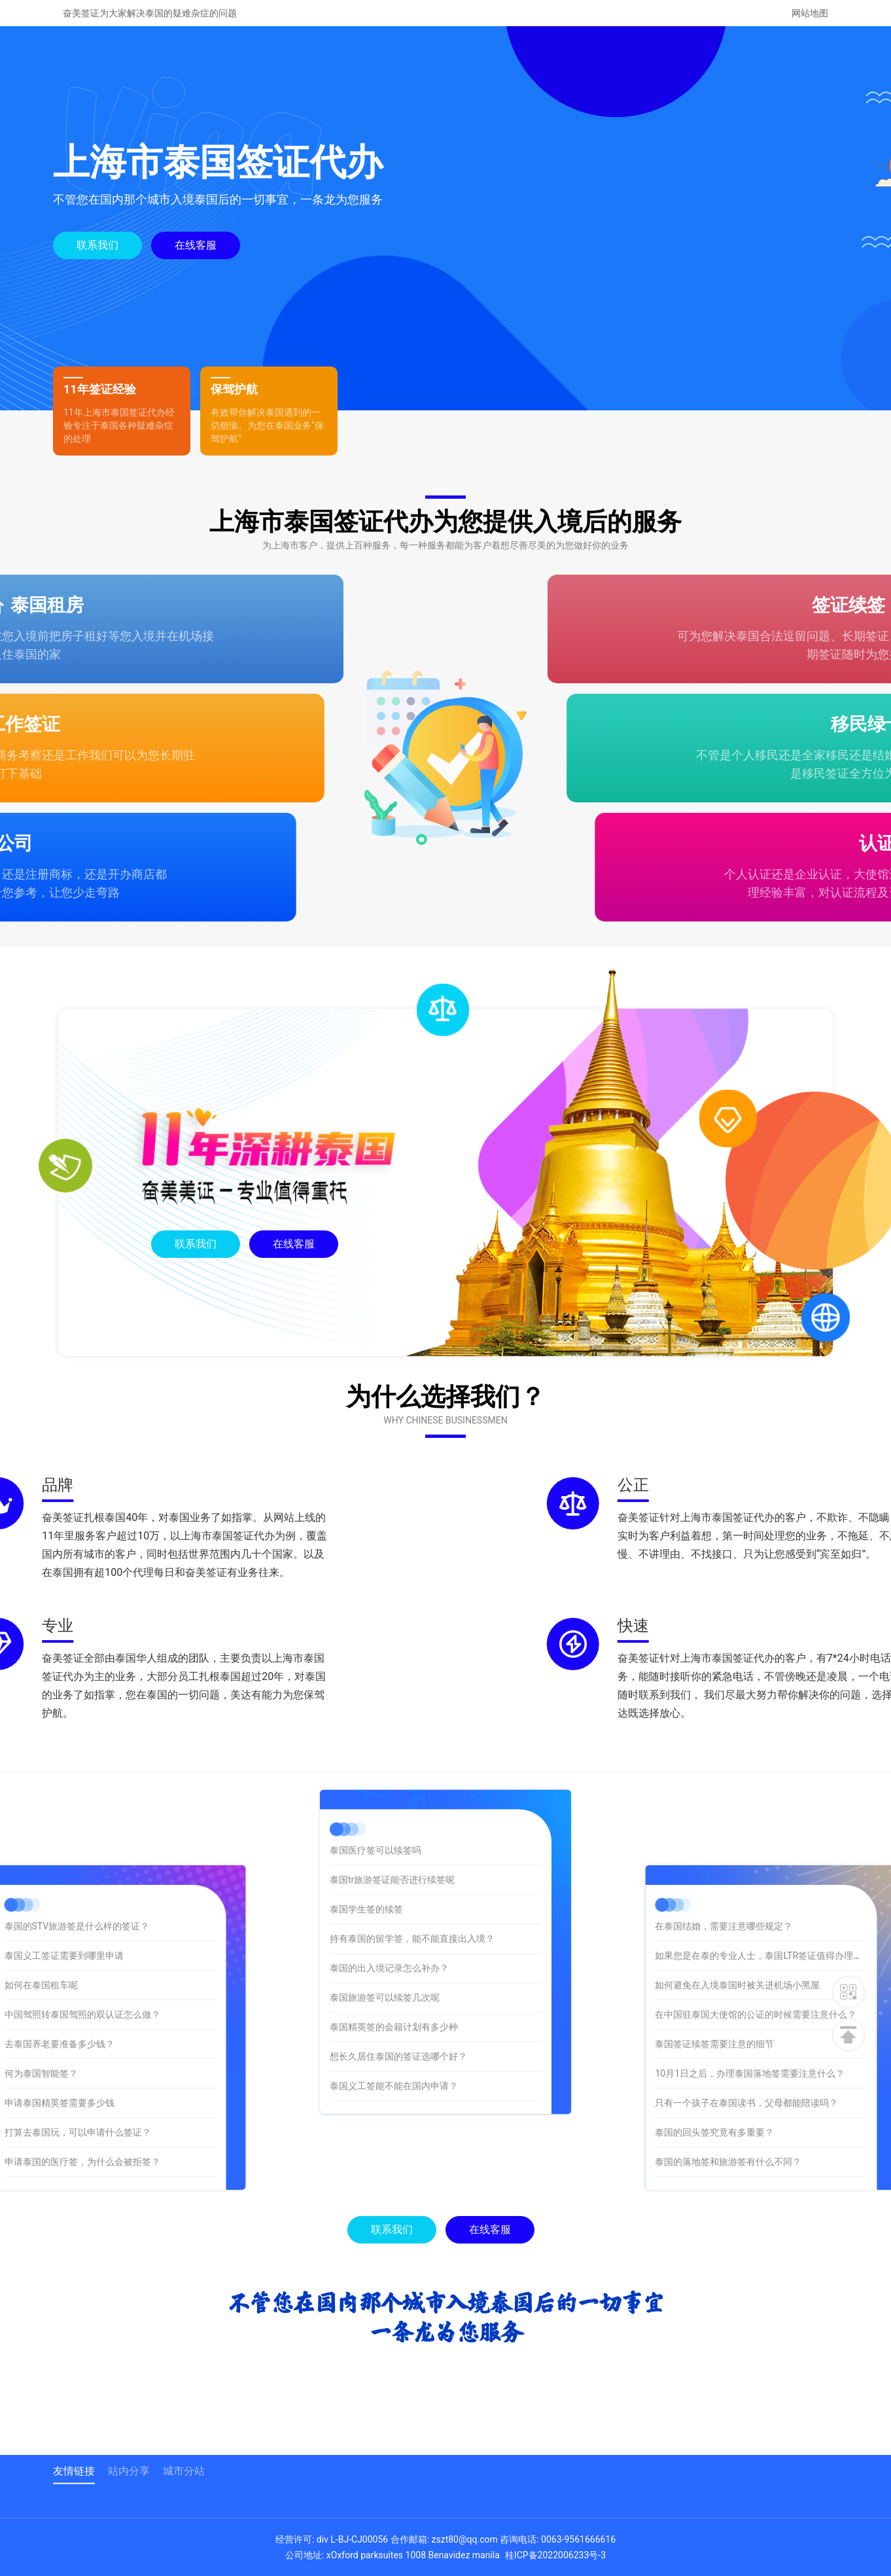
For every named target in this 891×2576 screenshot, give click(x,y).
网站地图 (810, 13)
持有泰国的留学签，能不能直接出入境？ (412, 1750)
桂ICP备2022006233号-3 (555, 2555)
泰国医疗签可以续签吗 (375, 1661)
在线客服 (195, 245)
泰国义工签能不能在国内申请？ (394, 1897)
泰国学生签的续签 (366, 1720)
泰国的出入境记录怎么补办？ (389, 1779)
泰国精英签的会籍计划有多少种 (394, 1838)
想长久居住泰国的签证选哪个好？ (398, 1868)
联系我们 (97, 245)
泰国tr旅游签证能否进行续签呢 (392, 1691)
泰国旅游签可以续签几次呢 (385, 1809)
